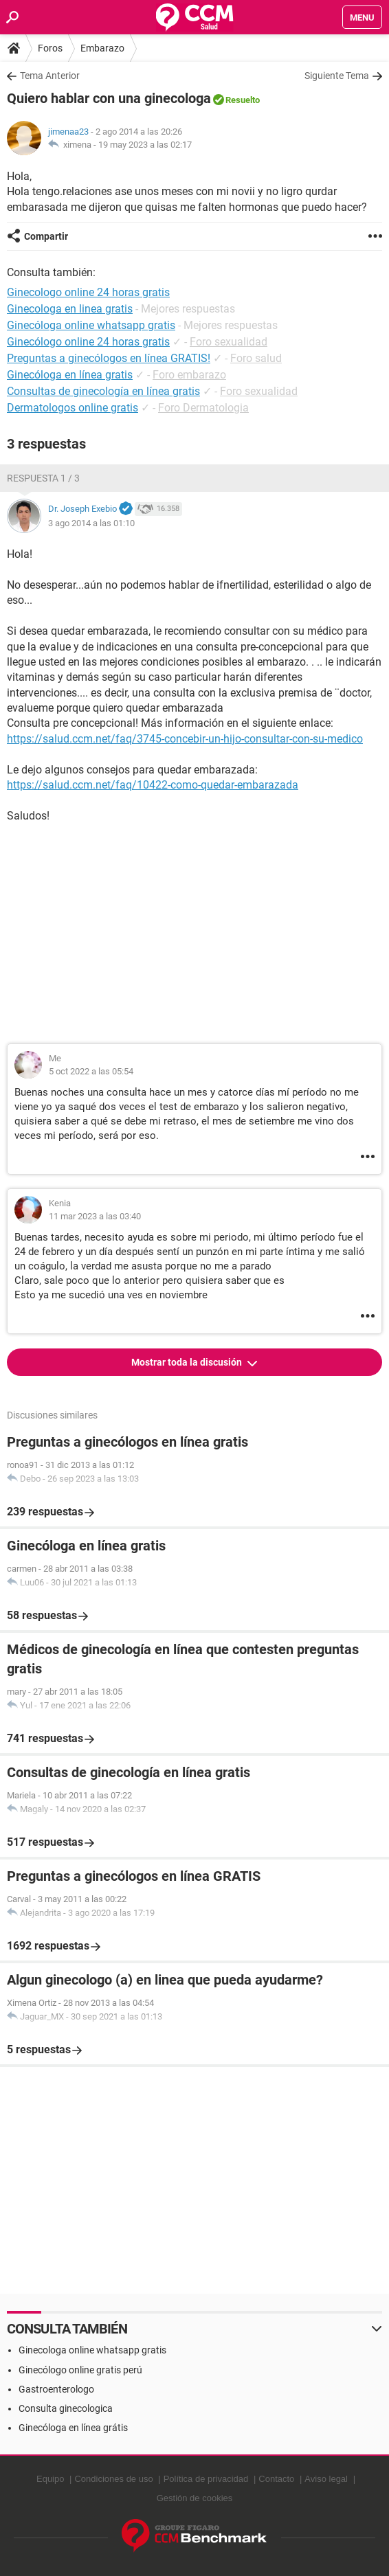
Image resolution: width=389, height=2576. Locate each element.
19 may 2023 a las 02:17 (145, 144)
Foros (50, 48)
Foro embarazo (189, 374)
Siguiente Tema (336, 75)
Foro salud (256, 358)
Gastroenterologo (56, 2389)
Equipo (50, 2479)
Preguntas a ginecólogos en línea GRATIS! (108, 358)
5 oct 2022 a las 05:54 (91, 1071)
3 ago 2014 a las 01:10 (91, 523)
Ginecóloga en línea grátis (73, 2427)
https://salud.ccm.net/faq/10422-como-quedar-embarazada (152, 784)
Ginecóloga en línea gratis (70, 374)
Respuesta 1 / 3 (43, 478)
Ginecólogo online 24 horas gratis (88, 341)
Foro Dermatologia (203, 407)
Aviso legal (326, 2479)
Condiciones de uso (113, 2479)
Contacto (276, 2479)
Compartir (46, 236)
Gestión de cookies (195, 2498)
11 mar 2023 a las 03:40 (95, 1216)
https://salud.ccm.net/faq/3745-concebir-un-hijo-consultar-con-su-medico (185, 738)
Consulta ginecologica (66, 2408)
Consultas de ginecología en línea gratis (103, 391)
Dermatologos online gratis (72, 407)
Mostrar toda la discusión (187, 1362)
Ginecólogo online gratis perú (80, 2369)
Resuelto (242, 100)
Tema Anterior (50, 75)
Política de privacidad (206, 2479)
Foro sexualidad (228, 341)
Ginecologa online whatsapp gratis (92, 2350)
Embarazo (102, 48)
